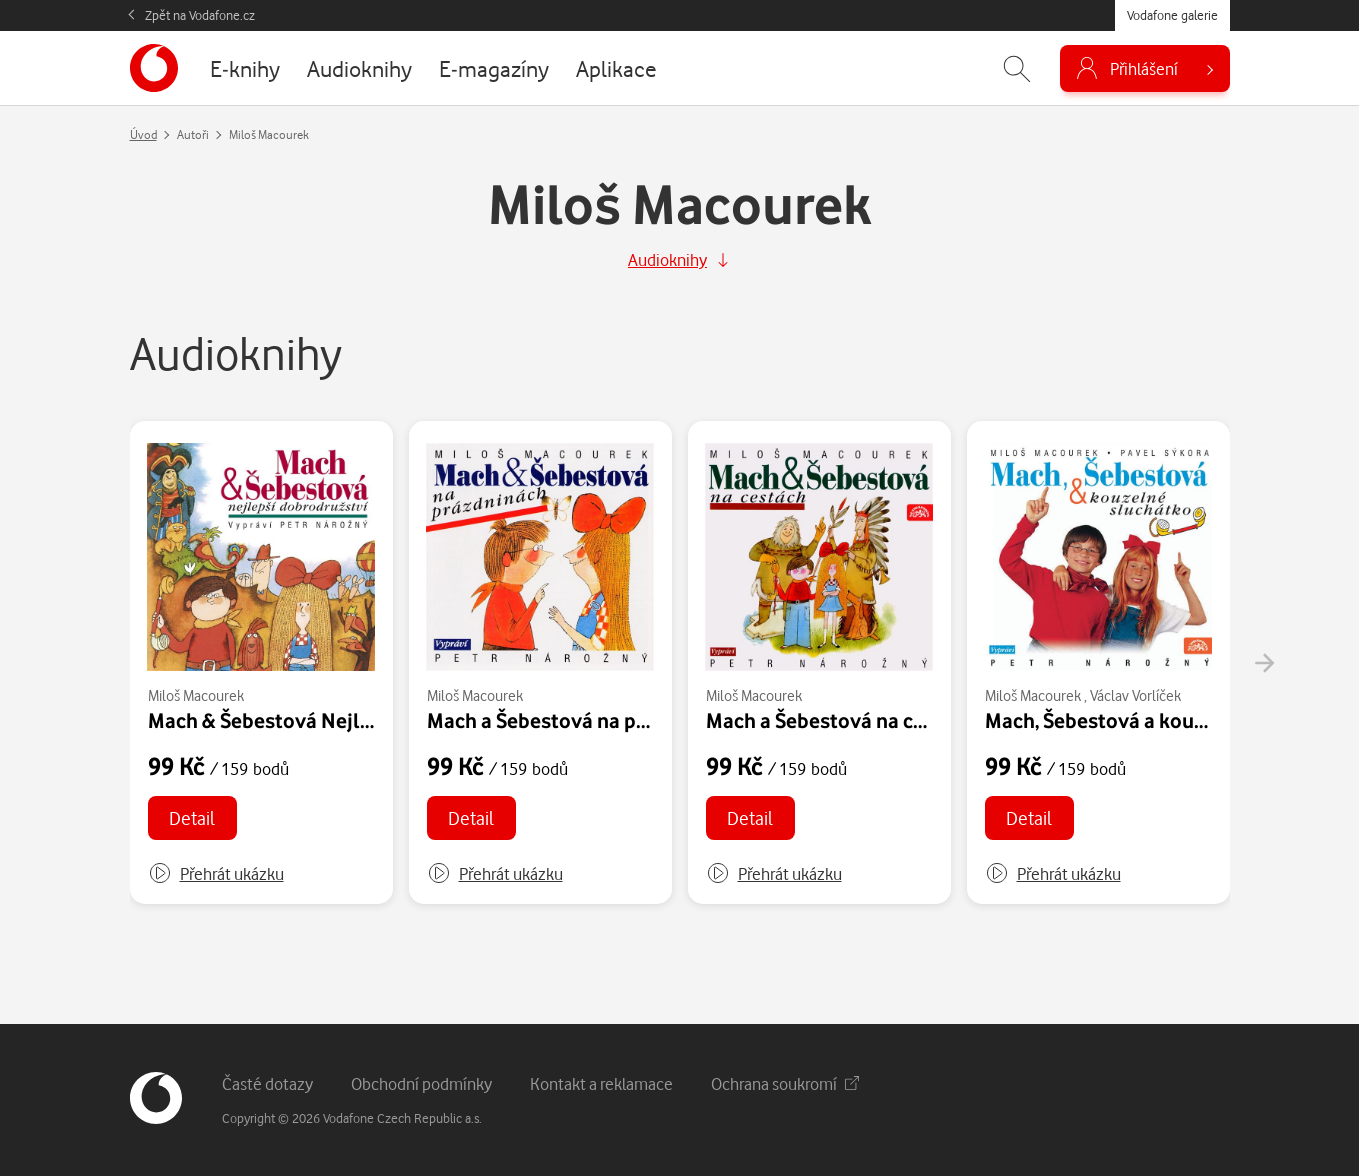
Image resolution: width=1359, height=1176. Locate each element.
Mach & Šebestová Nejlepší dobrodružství (341, 720)
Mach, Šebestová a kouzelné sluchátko (1163, 720)
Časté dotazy (267, 1083)
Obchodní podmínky (421, 1083)
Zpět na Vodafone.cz (200, 15)
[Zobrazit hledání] (1017, 68)
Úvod (143, 134)
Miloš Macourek (196, 695)
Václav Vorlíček (1135, 695)
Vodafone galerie (1172, 15)
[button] (216, 874)
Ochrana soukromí (785, 1083)
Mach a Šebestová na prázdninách (583, 720)
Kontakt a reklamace (601, 1083)
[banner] (154, 68)
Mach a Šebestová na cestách (840, 720)
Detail (192, 817)
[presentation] (1264, 663)
